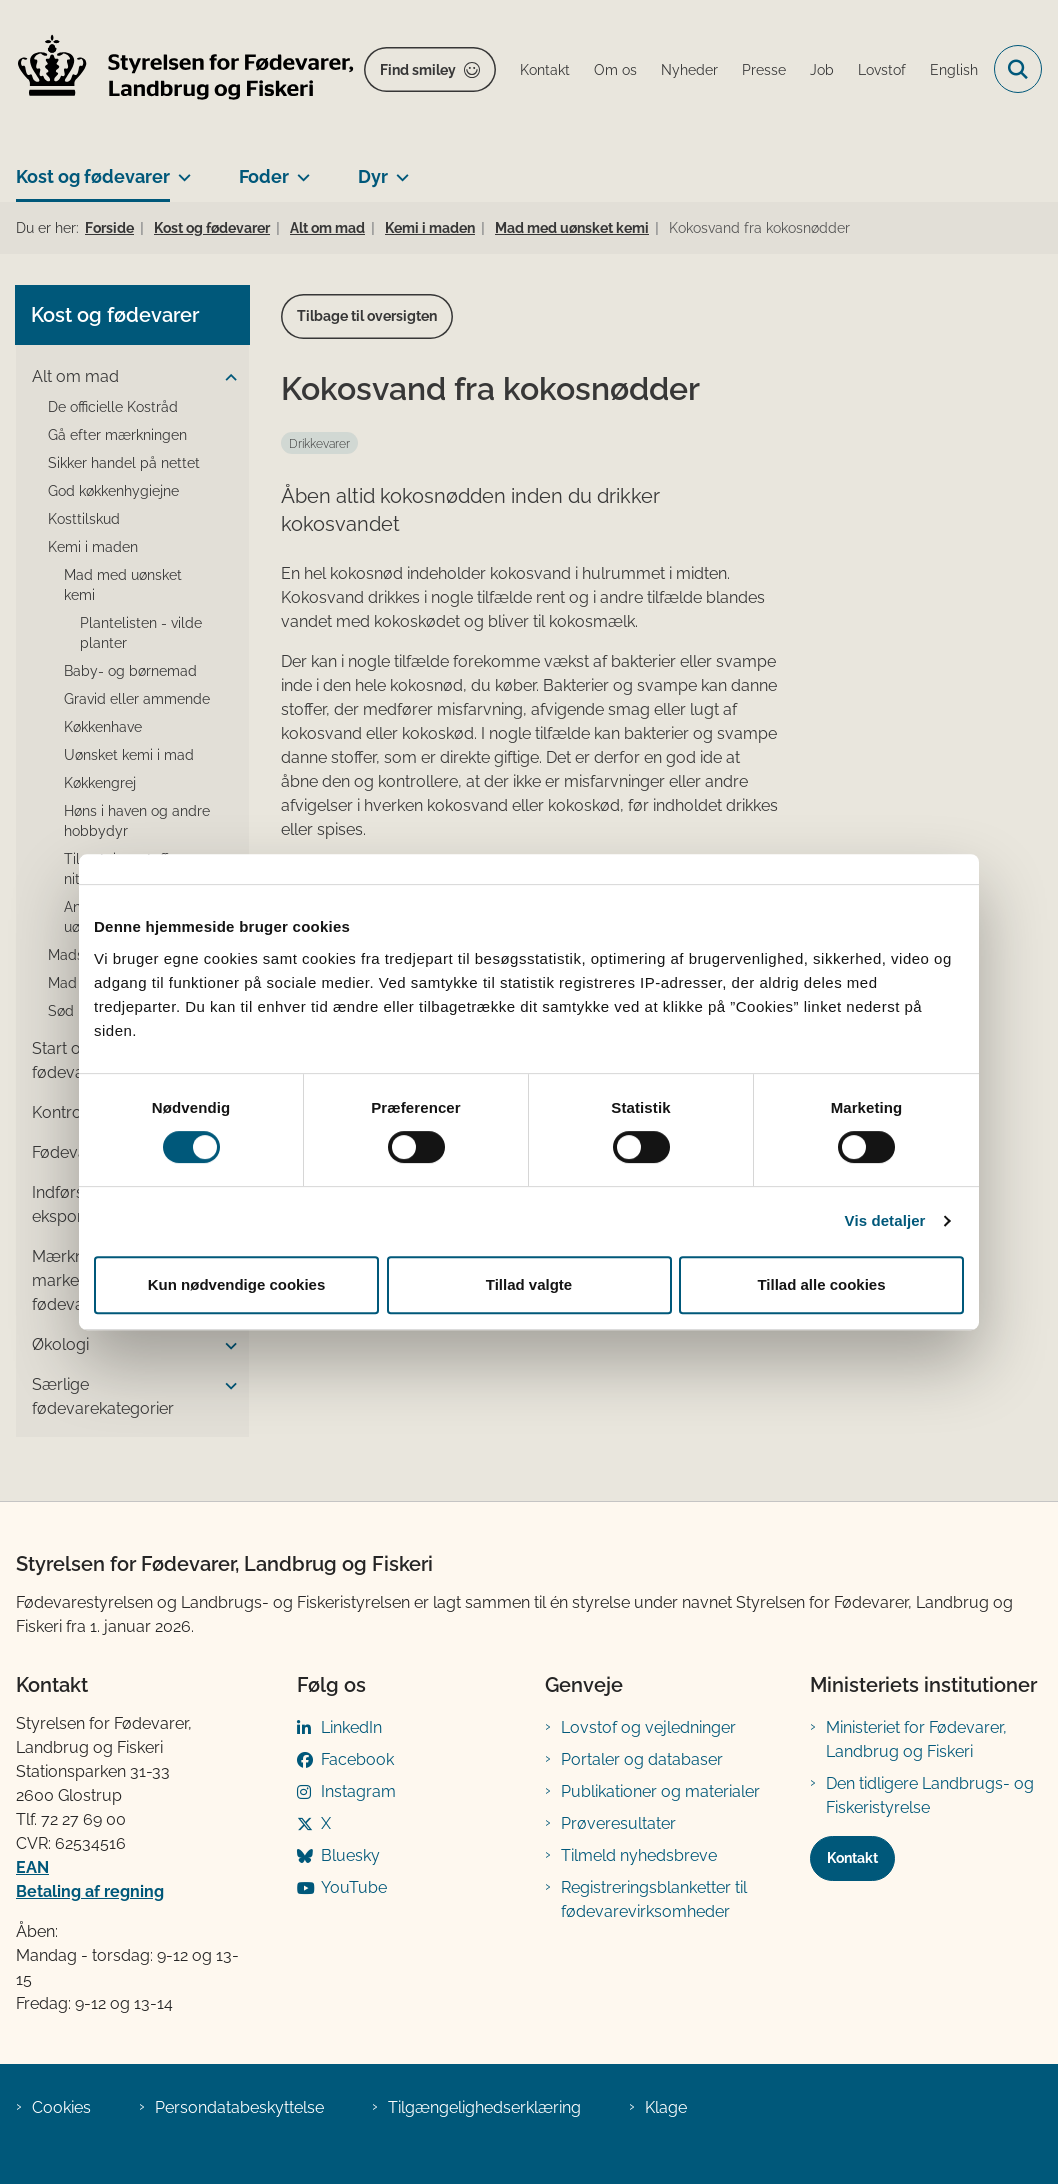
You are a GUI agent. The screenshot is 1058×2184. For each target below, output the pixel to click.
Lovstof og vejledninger (648, 1727)
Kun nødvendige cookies (237, 1284)
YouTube (354, 1887)
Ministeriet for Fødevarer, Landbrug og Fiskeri (916, 1739)
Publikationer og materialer (660, 1791)
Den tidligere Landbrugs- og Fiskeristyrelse (930, 1795)
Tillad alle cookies (821, 1284)
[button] (226, 378)
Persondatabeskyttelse (239, 2107)
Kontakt (852, 1858)
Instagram (358, 1791)
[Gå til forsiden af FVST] (178, 69)
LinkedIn (351, 1727)
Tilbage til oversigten (367, 316)
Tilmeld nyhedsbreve (639, 1855)
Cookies (61, 2107)
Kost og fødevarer (93, 176)
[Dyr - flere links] (398, 169)
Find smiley (418, 70)
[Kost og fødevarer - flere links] (180, 169)
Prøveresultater (618, 1823)
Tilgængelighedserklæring (484, 2107)
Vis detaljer (885, 1220)
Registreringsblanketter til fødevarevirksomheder (654, 1899)
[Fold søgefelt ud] (1018, 69)
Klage (666, 2107)
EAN (32, 1867)
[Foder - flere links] (299, 169)
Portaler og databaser (642, 1759)
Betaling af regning (90, 1891)
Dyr (373, 176)
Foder (264, 176)
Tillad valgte (529, 1284)
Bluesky (350, 1855)
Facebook (357, 1759)
